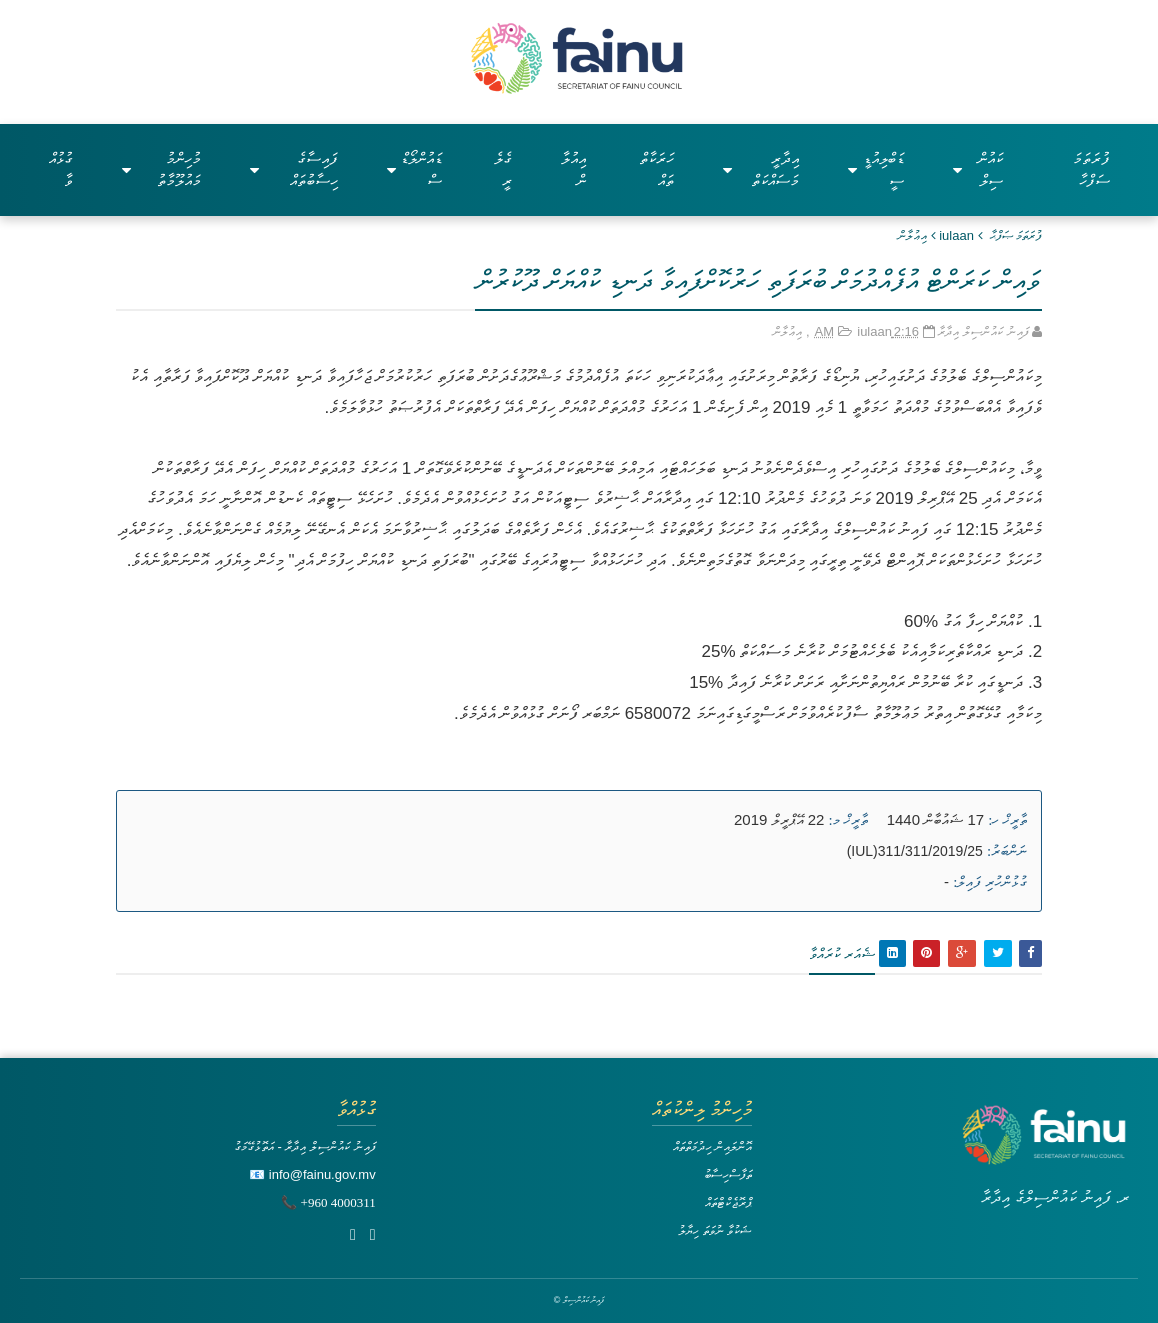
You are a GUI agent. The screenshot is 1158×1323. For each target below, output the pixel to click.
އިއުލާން (573, 169)
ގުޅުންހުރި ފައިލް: (990, 882)
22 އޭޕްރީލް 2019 (779, 819)
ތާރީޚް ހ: (1007, 820)
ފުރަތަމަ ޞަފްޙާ (1016, 235)
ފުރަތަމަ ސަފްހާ (1091, 169)
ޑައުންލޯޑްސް (414, 169)
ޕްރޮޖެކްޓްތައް (728, 1202)
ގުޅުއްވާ (61, 169)
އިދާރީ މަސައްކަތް (761, 169)
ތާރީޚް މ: (848, 820)
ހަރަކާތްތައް (657, 169)
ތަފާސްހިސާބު (728, 1174)
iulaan (956, 235)
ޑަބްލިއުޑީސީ (876, 169)
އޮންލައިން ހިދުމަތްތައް (713, 1146)
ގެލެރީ (503, 169)
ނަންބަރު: (1007, 851)
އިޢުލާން (912, 235)
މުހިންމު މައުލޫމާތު (162, 169)
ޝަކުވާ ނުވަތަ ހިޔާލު (715, 1230)
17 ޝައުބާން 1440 (935, 819)
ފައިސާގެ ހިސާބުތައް (294, 169)
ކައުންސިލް (977, 169)
